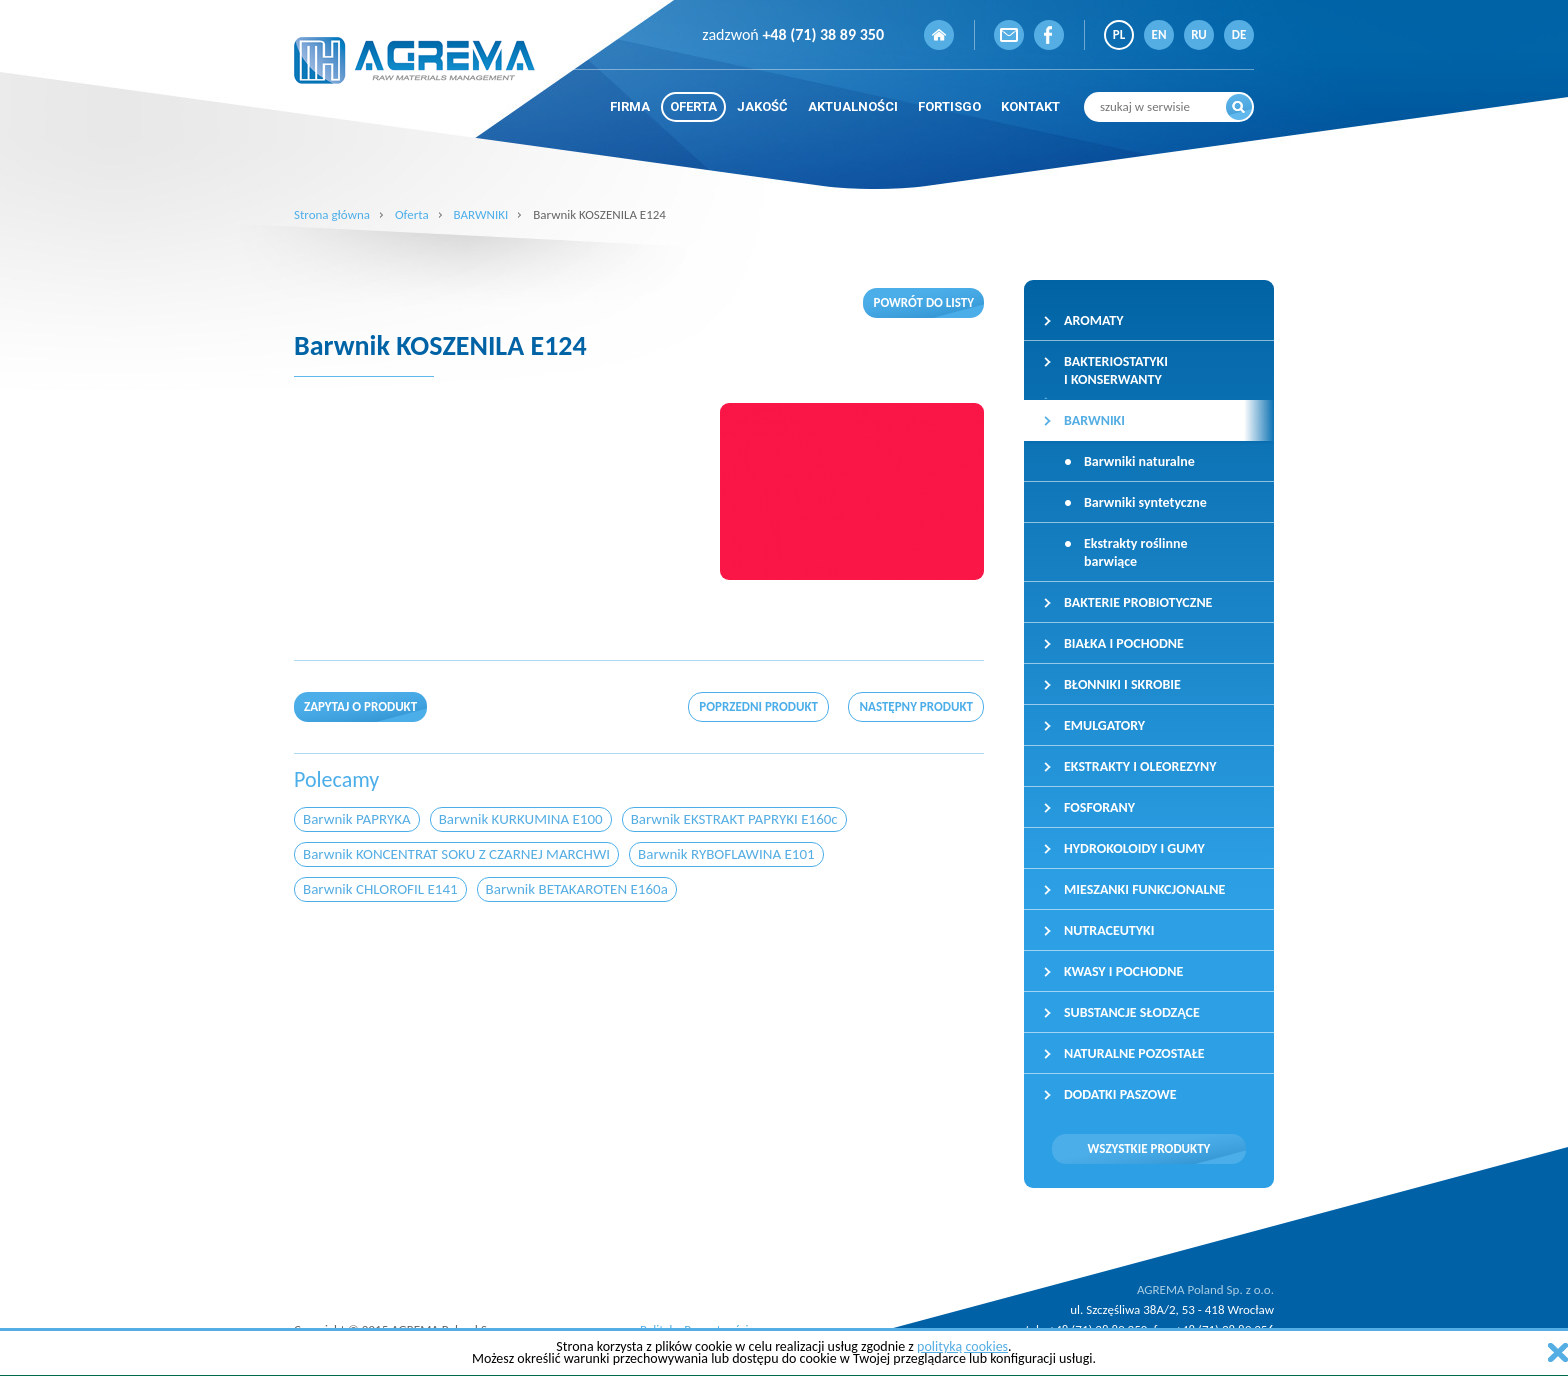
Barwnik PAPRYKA (357, 819)
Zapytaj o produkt (360, 706)
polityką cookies (962, 1346)
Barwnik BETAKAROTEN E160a (577, 889)
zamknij (1558, 1352)
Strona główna (332, 214)
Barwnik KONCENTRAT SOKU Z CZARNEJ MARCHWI (456, 854)
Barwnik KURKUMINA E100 (521, 819)
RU (1199, 34)
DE (1239, 34)
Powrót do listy (923, 302)
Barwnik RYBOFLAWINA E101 (726, 854)
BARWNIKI (481, 214)
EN (1159, 34)
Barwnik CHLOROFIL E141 (380, 889)
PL (1119, 34)
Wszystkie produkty (1149, 1148)
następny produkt (916, 706)
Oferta (412, 214)
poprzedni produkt (758, 706)
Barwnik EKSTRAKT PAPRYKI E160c (734, 819)
